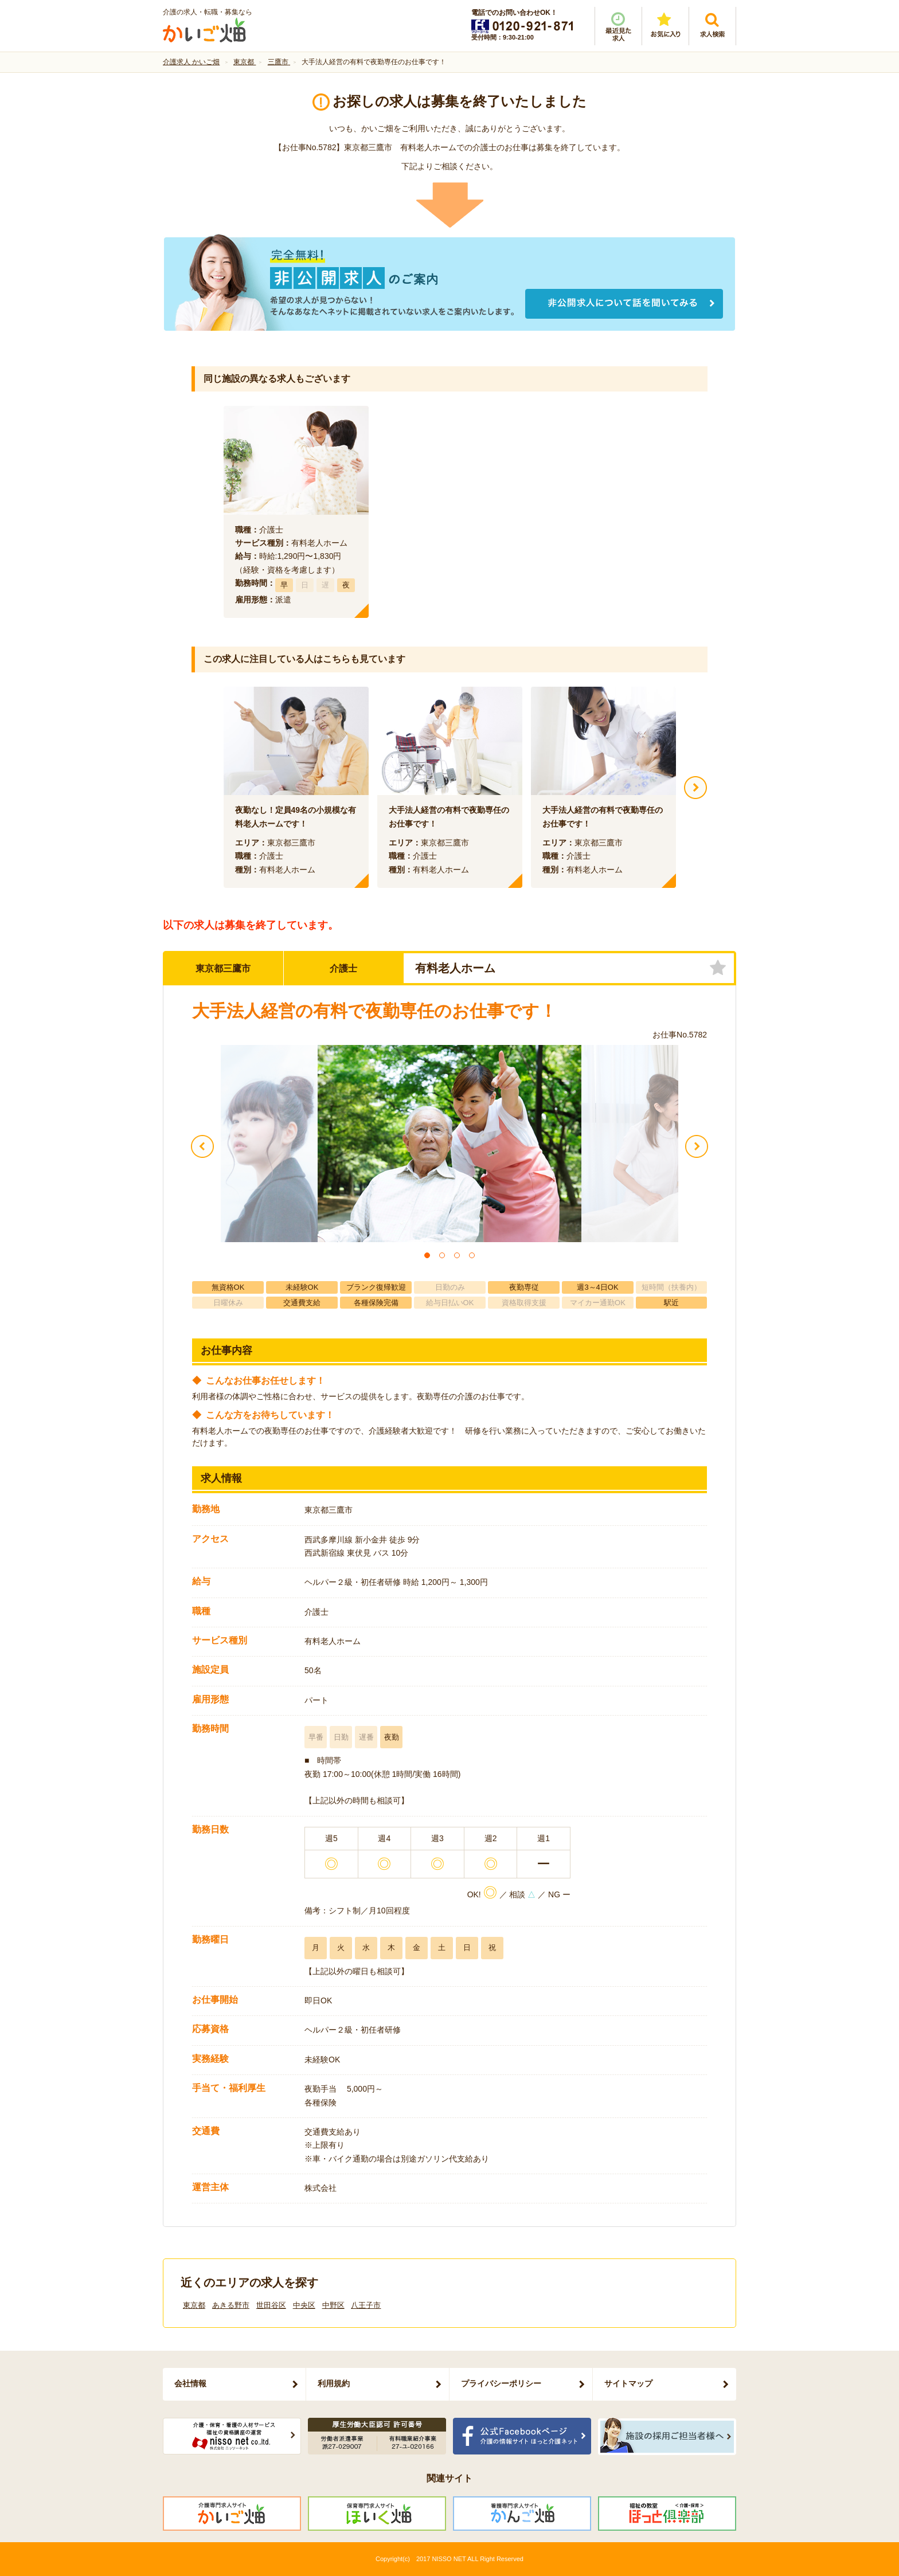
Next (695, 787)
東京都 (194, 2305)
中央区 (304, 2305)
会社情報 (190, 2383)
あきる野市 (230, 2305)
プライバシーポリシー (501, 2383)
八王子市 (366, 2305)
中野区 (333, 2305)
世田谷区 (271, 2305)
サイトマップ (628, 2383)
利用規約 (334, 2383)
